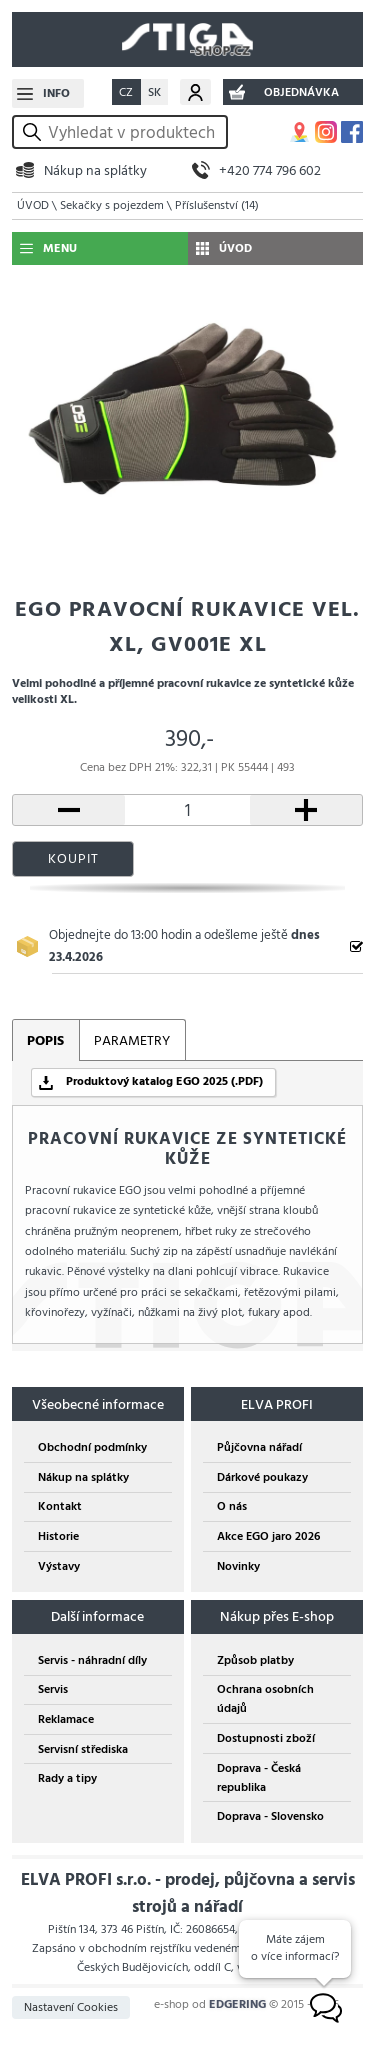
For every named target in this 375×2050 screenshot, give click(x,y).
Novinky (238, 1566)
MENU (60, 248)
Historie (58, 1536)
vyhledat (35, 132)
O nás (232, 1506)
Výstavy (59, 1566)
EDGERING (237, 2004)
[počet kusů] (188, 810)
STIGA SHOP (187, 39)
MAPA (300, 132)
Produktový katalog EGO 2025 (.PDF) (164, 1081)
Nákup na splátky (95, 170)
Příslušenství (217, 205)
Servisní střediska (83, 1749)
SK (154, 92)
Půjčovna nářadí (259, 1447)
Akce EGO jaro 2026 (268, 1536)
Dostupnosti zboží (266, 1738)
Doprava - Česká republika (259, 1778)
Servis (53, 1689)
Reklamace (66, 1719)
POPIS (45, 1040)
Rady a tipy (67, 1778)
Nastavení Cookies (71, 2007)
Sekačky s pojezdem (112, 205)
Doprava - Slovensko (270, 1816)
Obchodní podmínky (92, 1447)
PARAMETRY (132, 1040)
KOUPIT (73, 858)
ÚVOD (33, 205)
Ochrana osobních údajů (265, 1699)
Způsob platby (255, 1660)
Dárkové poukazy (262, 1477)
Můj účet (195, 92)
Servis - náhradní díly (92, 1660)
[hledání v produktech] (134, 132)
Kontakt (60, 1506)
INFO (56, 93)
